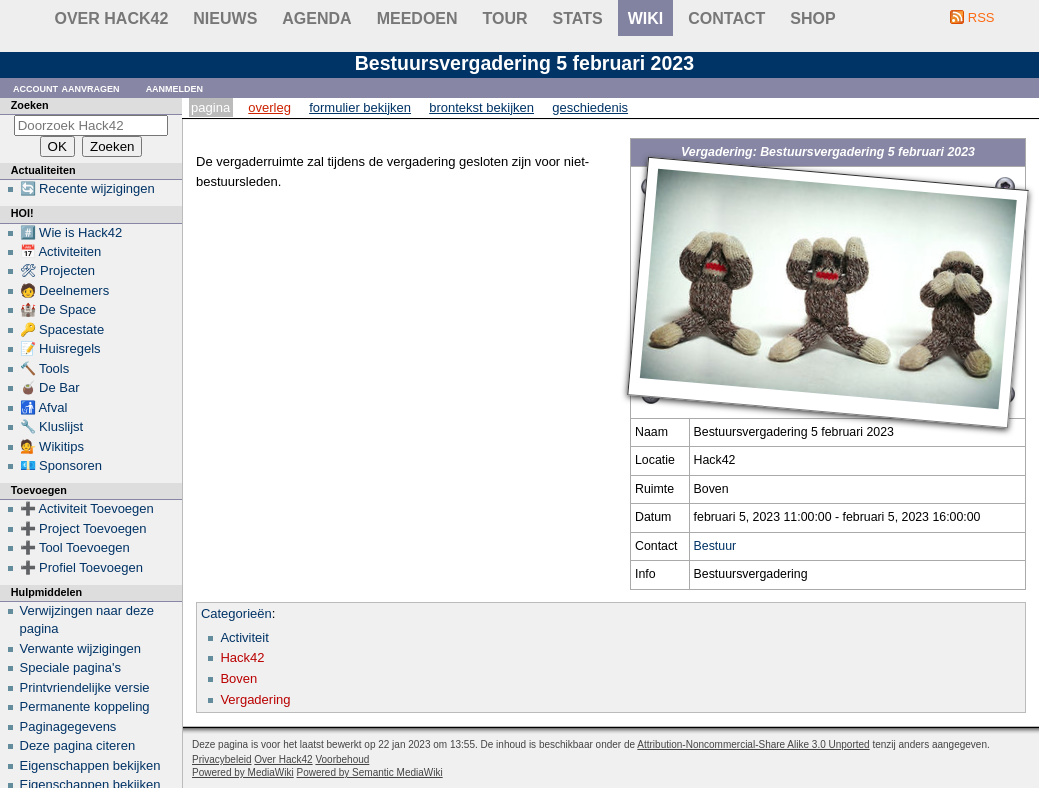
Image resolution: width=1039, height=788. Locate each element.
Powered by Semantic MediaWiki (370, 772)
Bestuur (715, 546)
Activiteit (244, 637)
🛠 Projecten (58, 270)
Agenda (316, 18)
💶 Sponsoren (61, 465)
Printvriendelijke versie (85, 687)
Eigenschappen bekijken (90, 765)
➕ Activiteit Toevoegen (87, 508)
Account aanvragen (66, 87)
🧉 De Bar (50, 387)
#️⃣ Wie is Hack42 (71, 232)
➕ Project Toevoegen (83, 528)
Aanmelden (175, 87)
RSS (981, 17)
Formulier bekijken (360, 107)
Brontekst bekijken (481, 107)
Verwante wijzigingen (80, 648)
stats (578, 18)
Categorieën (236, 613)
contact (726, 18)
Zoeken (30, 105)
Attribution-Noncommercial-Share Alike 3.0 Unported (753, 744)
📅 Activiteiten (61, 251)
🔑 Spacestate (62, 329)
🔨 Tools (45, 368)
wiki (646, 18)
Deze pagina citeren (78, 745)
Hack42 (242, 657)
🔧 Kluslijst (52, 426)
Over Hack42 (112, 18)
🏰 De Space (58, 309)
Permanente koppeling (85, 706)
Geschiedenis (590, 107)
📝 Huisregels (60, 348)
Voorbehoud (342, 759)
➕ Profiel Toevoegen (81, 567)
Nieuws (225, 18)
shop (812, 18)
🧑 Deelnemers (65, 290)
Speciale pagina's (71, 667)
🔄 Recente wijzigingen (87, 188)
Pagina (210, 107)
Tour (505, 18)
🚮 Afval (44, 407)
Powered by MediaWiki (243, 772)
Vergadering (255, 699)
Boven (238, 678)
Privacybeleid (221, 759)
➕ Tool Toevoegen (75, 547)
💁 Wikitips (52, 446)
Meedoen (417, 18)
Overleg (269, 107)
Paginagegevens (68, 726)
